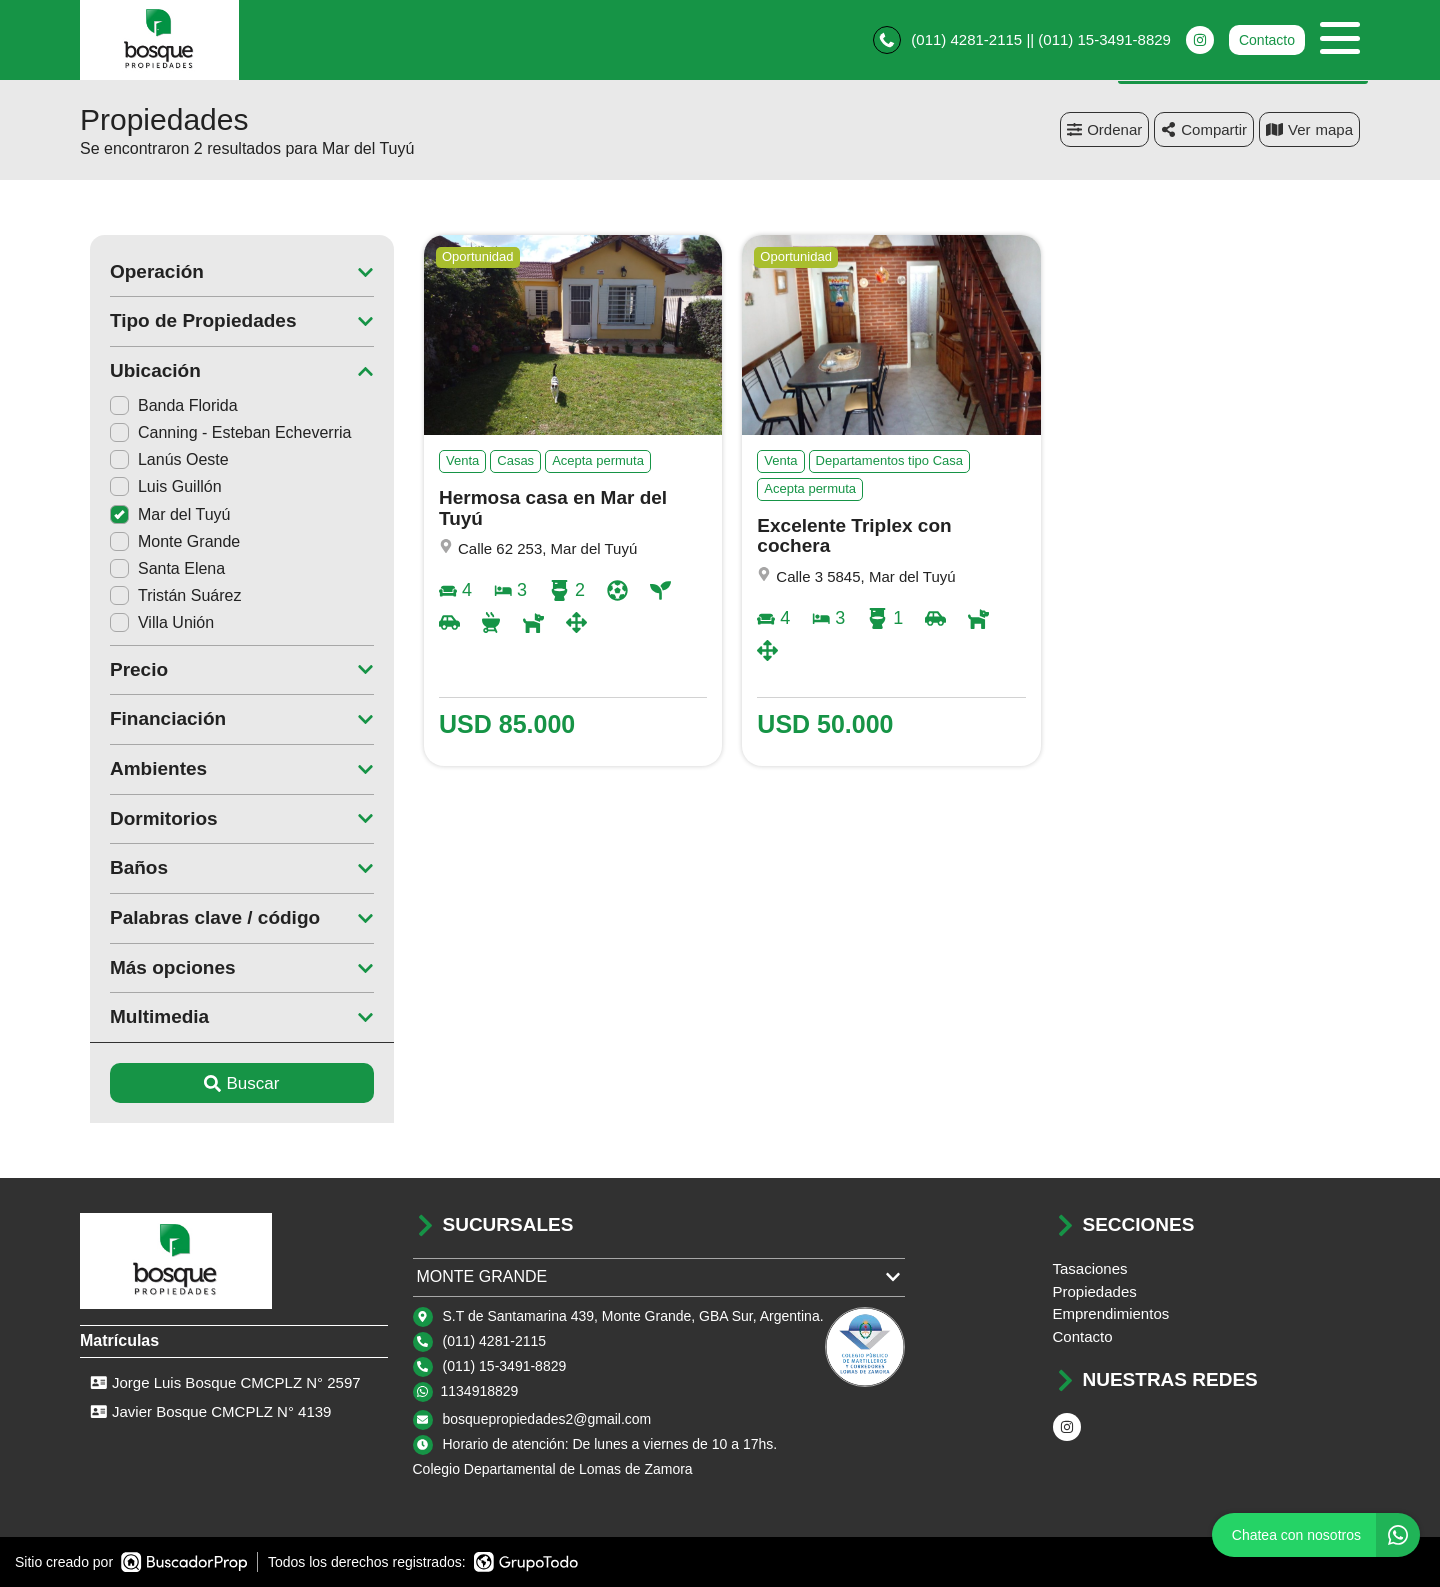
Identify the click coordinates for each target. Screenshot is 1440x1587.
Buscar (232, 1083)
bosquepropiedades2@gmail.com (547, 1419)
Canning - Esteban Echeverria (220, 432)
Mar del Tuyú (160, 514)
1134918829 (480, 1391)
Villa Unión (152, 622)
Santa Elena (157, 568)
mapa (1309, 129)
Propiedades (1095, 1291)
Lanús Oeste (159, 459)
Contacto (1267, 40)
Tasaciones (1090, 1268)
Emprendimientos (1111, 1313)
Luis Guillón (156, 486)
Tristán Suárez (165, 595)
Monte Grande (165, 541)
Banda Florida (164, 405)
